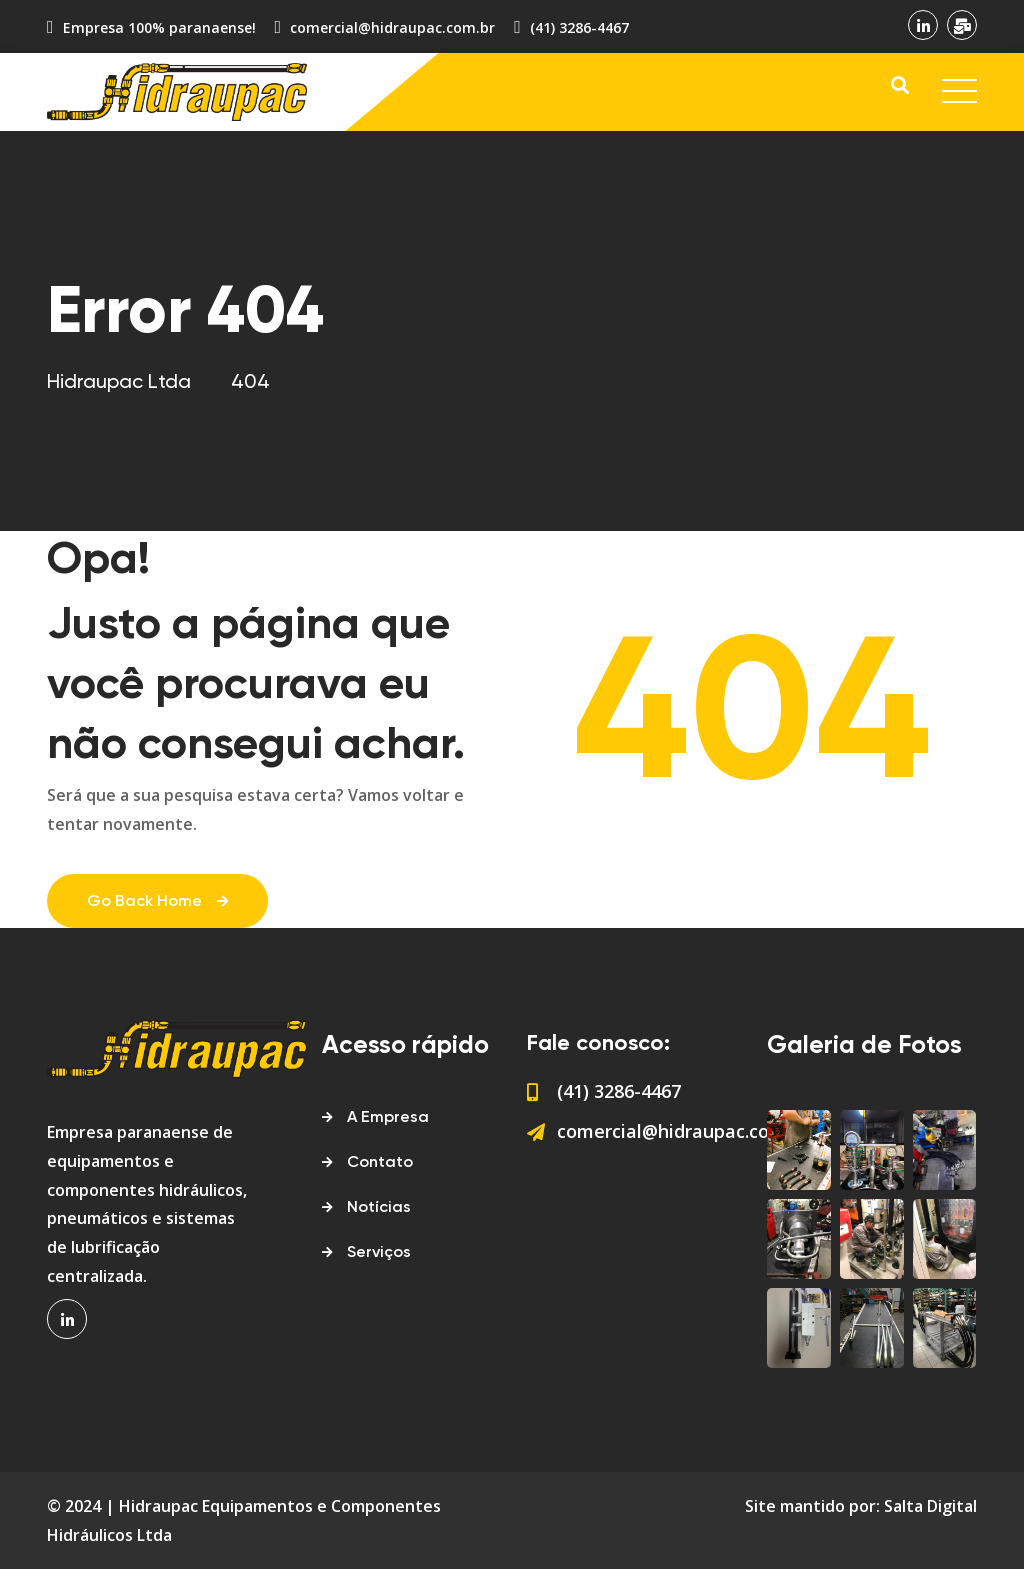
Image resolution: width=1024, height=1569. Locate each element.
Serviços (379, 1253)
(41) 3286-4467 (579, 27)
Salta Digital (930, 1506)
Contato (380, 1163)
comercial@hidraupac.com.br (392, 27)
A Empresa (388, 1118)
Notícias (379, 1208)
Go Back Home (157, 902)
